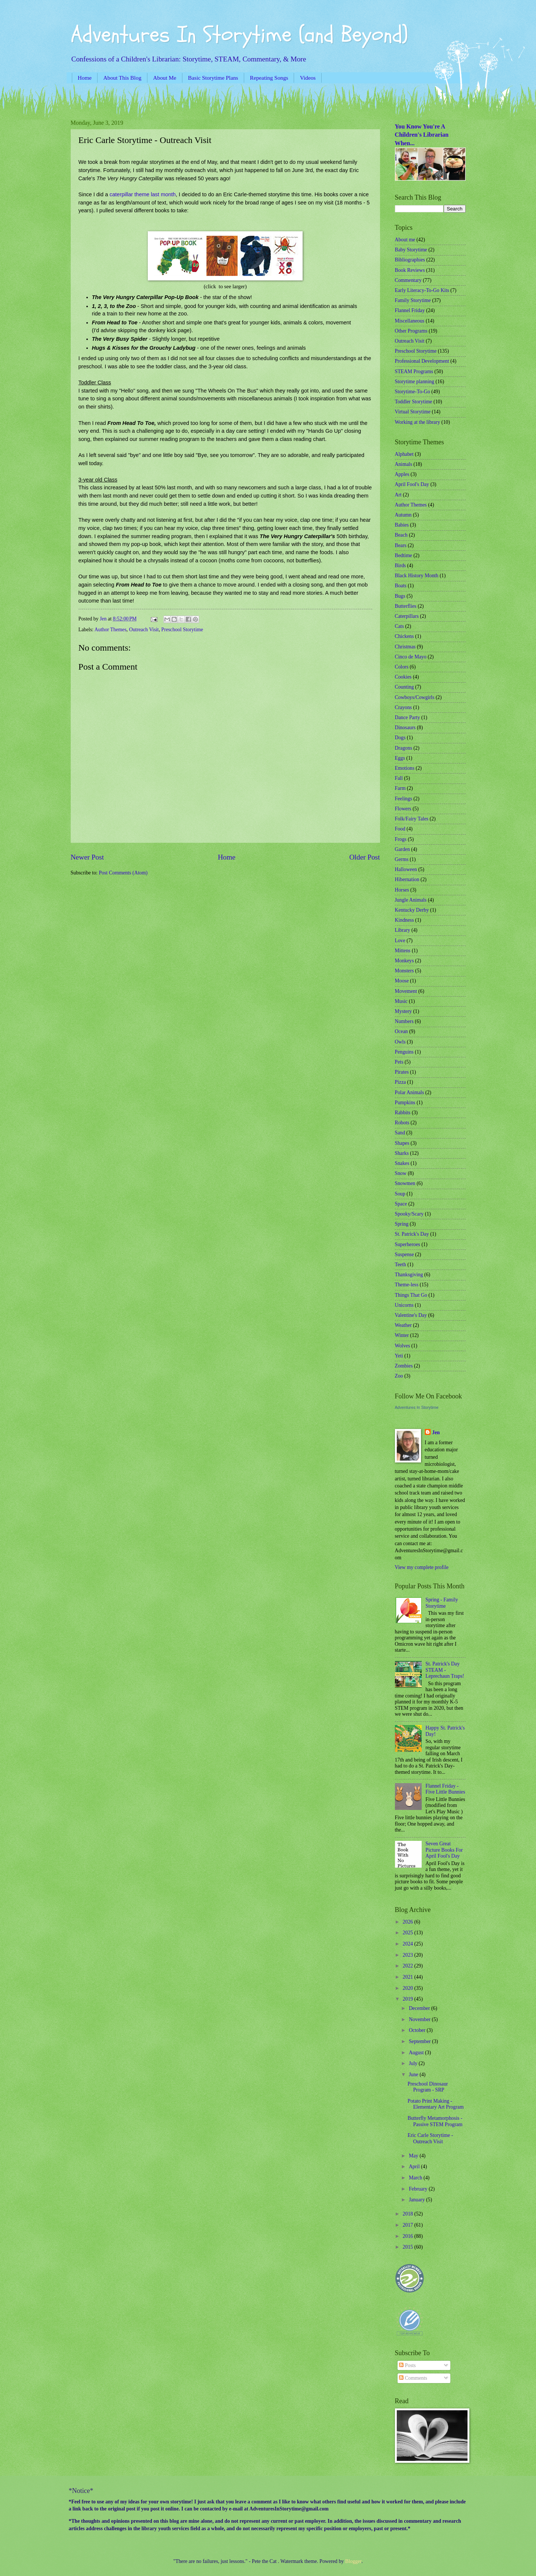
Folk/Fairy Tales (411, 819)
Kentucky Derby (412, 910)
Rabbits (403, 1112)
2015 (408, 2247)
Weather (403, 1325)
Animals (403, 464)
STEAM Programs (414, 371)
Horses (402, 890)
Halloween (406, 869)
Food (400, 829)
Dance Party (407, 717)
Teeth (400, 1264)
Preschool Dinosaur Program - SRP (428, 2087)
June (414, 2074)
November (420, 2019)
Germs (402, 859)
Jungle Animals (411, 900)
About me (405, 239)
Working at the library (417, 422)
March (416, 2177)
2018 (408, 2214)
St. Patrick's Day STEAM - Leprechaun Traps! (444, 1670)
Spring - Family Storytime (441, 1603)
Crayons (403, 707)
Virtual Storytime (413, 411)
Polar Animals (409, 1092)
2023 (408, 1955)
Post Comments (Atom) (123, 873)
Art (398, 495)
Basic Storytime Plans (213, 77)
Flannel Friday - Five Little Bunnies (445, 1789)
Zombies (404, 1366)
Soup (400, 1194)
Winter (402, 1335)
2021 (408, 1977)
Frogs (400, 839)
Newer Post (87, 857)
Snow (400, 1173)
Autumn (403, 515)
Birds (400, 565)
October (418, 2030)
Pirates (402, 1072)
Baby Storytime (411, 249)
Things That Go (411, 1295)
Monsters (404, 970)
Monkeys (404, 960)
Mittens (403, 950)
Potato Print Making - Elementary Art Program (436, 2104)
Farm (400, 788)
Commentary (408, 280)
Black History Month (416, 575)
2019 (408, 1999)
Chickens (404, 636)
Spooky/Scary (409, 1214)
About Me (164, 77)
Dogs (400, 737)
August (417, 2052)
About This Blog (122, 77)
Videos (308, 77)
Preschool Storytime (182, 629)
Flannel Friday (410, 310)
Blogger (353, 2561)
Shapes (402, 1143)
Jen (436, 1432)
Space (401, 1204)
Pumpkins (405, 1102)
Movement (406, 991)
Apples (402, 474)
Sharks (402, 1153)
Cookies (403, 677)
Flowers (403, 808)
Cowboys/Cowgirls (415, 697)
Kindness (404, 920)
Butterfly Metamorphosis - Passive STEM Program (435, 2121)
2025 (408, 1932)
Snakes (402, 1163)
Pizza (400, 1082)
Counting (404, 687)
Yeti (399, 1356)
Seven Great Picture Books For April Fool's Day (444, 1850)
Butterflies (406, 606)
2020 (408, 1988)
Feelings (403, 798)
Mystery (403, 1011)
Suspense (404, 1254)
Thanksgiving (409, 1274)
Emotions (405, 768)
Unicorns (404, 1305)
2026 (408, 1922)
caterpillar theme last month (142, 194)
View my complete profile (422, 1567)
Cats (399, 626)
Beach (401, 535)
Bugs (400, 596)
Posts (407, 2365)
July (413, 2063)
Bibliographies (410, 260)
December (420, 2008)
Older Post (364, 857)
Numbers (404, 1021)
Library (402, 930)
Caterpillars (407, 616)
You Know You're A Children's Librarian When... (422, 134)
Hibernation (407, 879)
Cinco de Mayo (411, 657)
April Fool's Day (412, 484)
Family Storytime (413, 300)
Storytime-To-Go (412, 391)
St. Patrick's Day (412, 1234)
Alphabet (404, 454)
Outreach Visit (144, 629)
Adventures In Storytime (416, 1407)
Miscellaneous (410, 321)
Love (400, 940)
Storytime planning (414, 381)
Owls (400, 1042)
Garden (402, 849)
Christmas (405, 646)
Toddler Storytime (414, 401)
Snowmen (405, 1183)
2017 (408, 2225)
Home (85, 77)
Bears (400, 545)
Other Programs (411, 331)
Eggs (400, 758)
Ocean (401, 1031)
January (417, 2199)
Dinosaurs (405, 727)
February (418, 2189)
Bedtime (403, 555)
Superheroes (407, 1244)
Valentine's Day (411, 1315)
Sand (400, 1132)
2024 (408, 1944)
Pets (399, 1062)
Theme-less (407, 1284)
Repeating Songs (269, 77)
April (415, 2166)
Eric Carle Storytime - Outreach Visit (430, 2138)
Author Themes (111, 629)
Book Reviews (410, 270)
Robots (402, 1122)
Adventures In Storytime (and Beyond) (239, 34)
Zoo (399, 1376)
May (414, 2156)
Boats (400, 585)
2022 (408, 1966)
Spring (402, 1224)
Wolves (402, 1346)
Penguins (404, 1052)
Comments (413, 2378)
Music (401, 1001)
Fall (399, 778)
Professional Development (422, 361)
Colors (402, 667)
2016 (408, 2236)
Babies (402, 525)
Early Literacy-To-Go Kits (422, 290)
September (420, 2041)
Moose (402, 981)
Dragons (403, 748)
